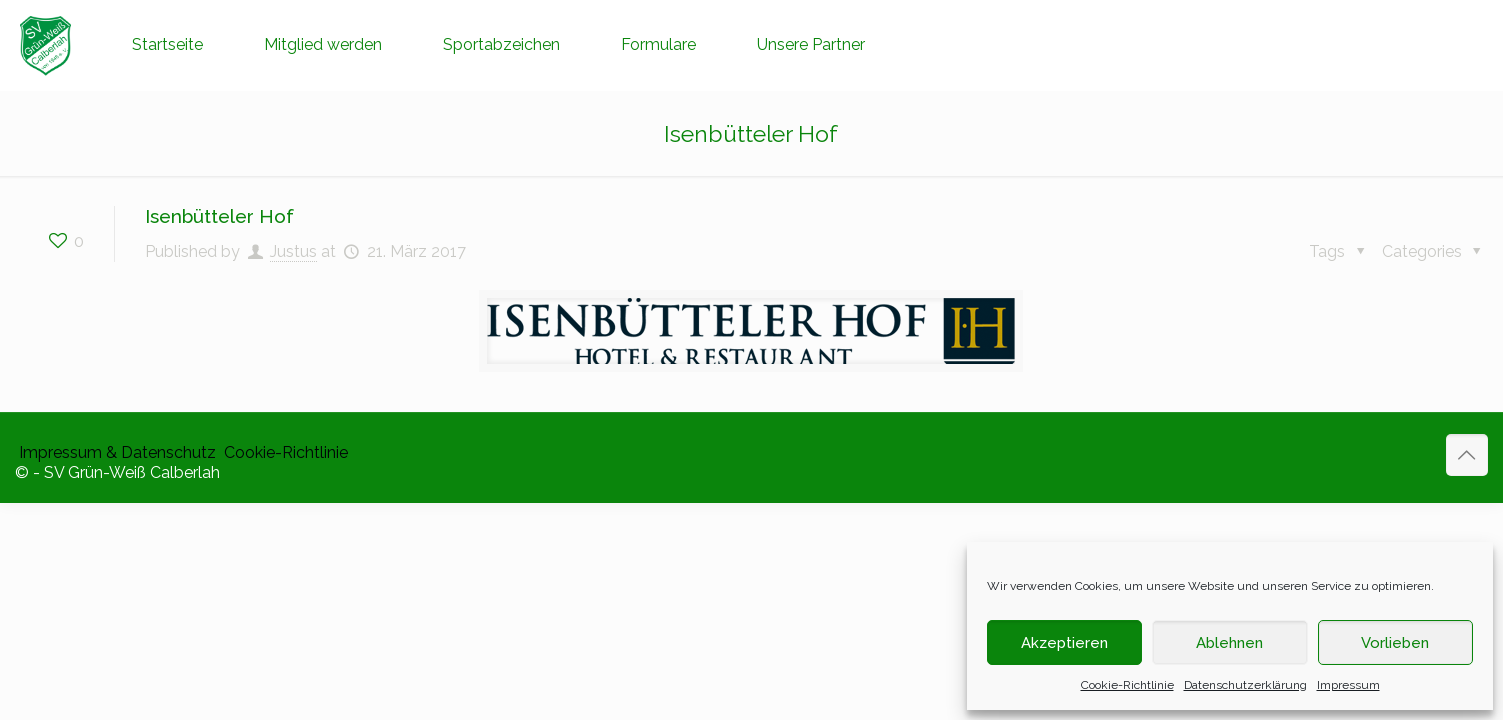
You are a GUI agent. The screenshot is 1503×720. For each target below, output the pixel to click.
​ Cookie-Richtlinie (284, 452)
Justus (293, 251)
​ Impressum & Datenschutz (115, 452)
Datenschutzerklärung (1245, 685)
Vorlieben (1395, 643)
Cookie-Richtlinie (1127, 685)
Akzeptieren (1064, 643)
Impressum (1348, 685)
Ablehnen (1229, 643)
